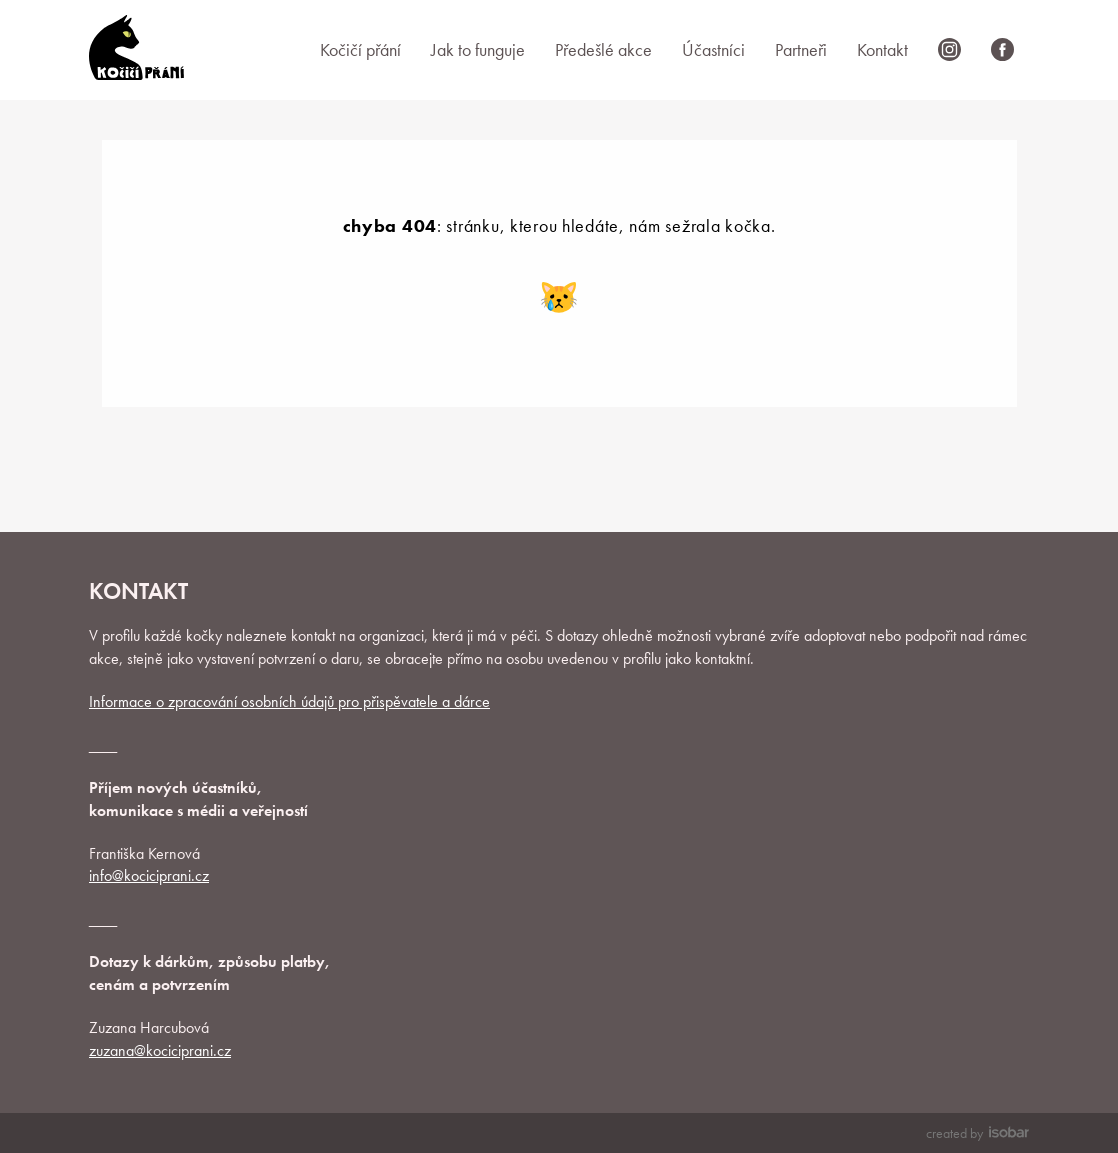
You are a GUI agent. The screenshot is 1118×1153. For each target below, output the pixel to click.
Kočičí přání (360, 49)
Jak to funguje (478, 49)
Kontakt (882, 49)
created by (977, 1133)
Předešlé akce (603, 49)
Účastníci (713, 49)
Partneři (801, 49)
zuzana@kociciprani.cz (160, 1050)
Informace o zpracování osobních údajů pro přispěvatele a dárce (289, 701)
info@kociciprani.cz (149, 875)
